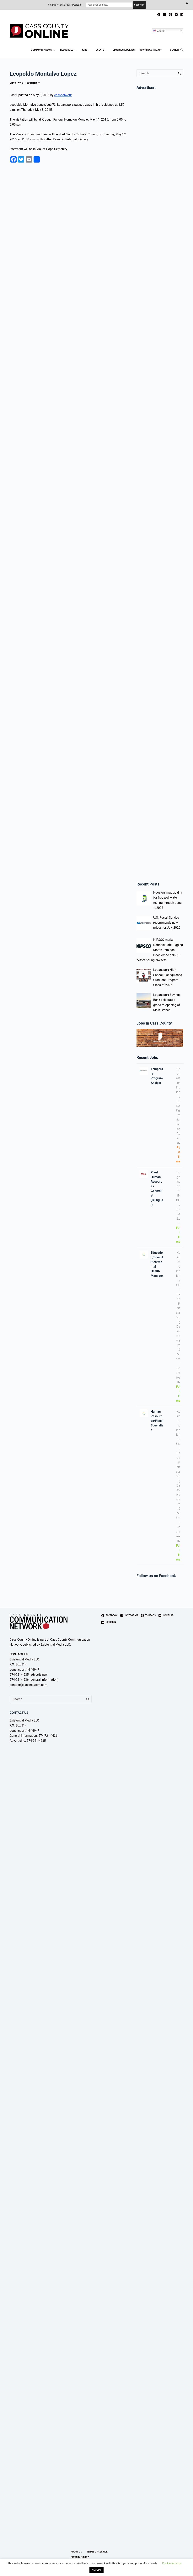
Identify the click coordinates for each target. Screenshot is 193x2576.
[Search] (176, 50)
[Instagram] (164, 14)
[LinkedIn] (181, 14)
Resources (69, 50)
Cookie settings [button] (172, 2563)
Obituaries (33, 83)
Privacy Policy (80, 2557)
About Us (76, 2551)
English (159, 30)
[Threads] (170, 14)
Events (102, 50)
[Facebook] (158, 14)
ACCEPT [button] (96, 2569)
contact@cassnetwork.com (28, 1685)
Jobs (87, 50)
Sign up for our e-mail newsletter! (65, 4)
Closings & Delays (124, 50)
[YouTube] (176, 14)
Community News (44, 50)
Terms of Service (97, 2551)
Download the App (150, 50)
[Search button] (179, 73)
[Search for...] (156, 73)
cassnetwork (63, 95)
